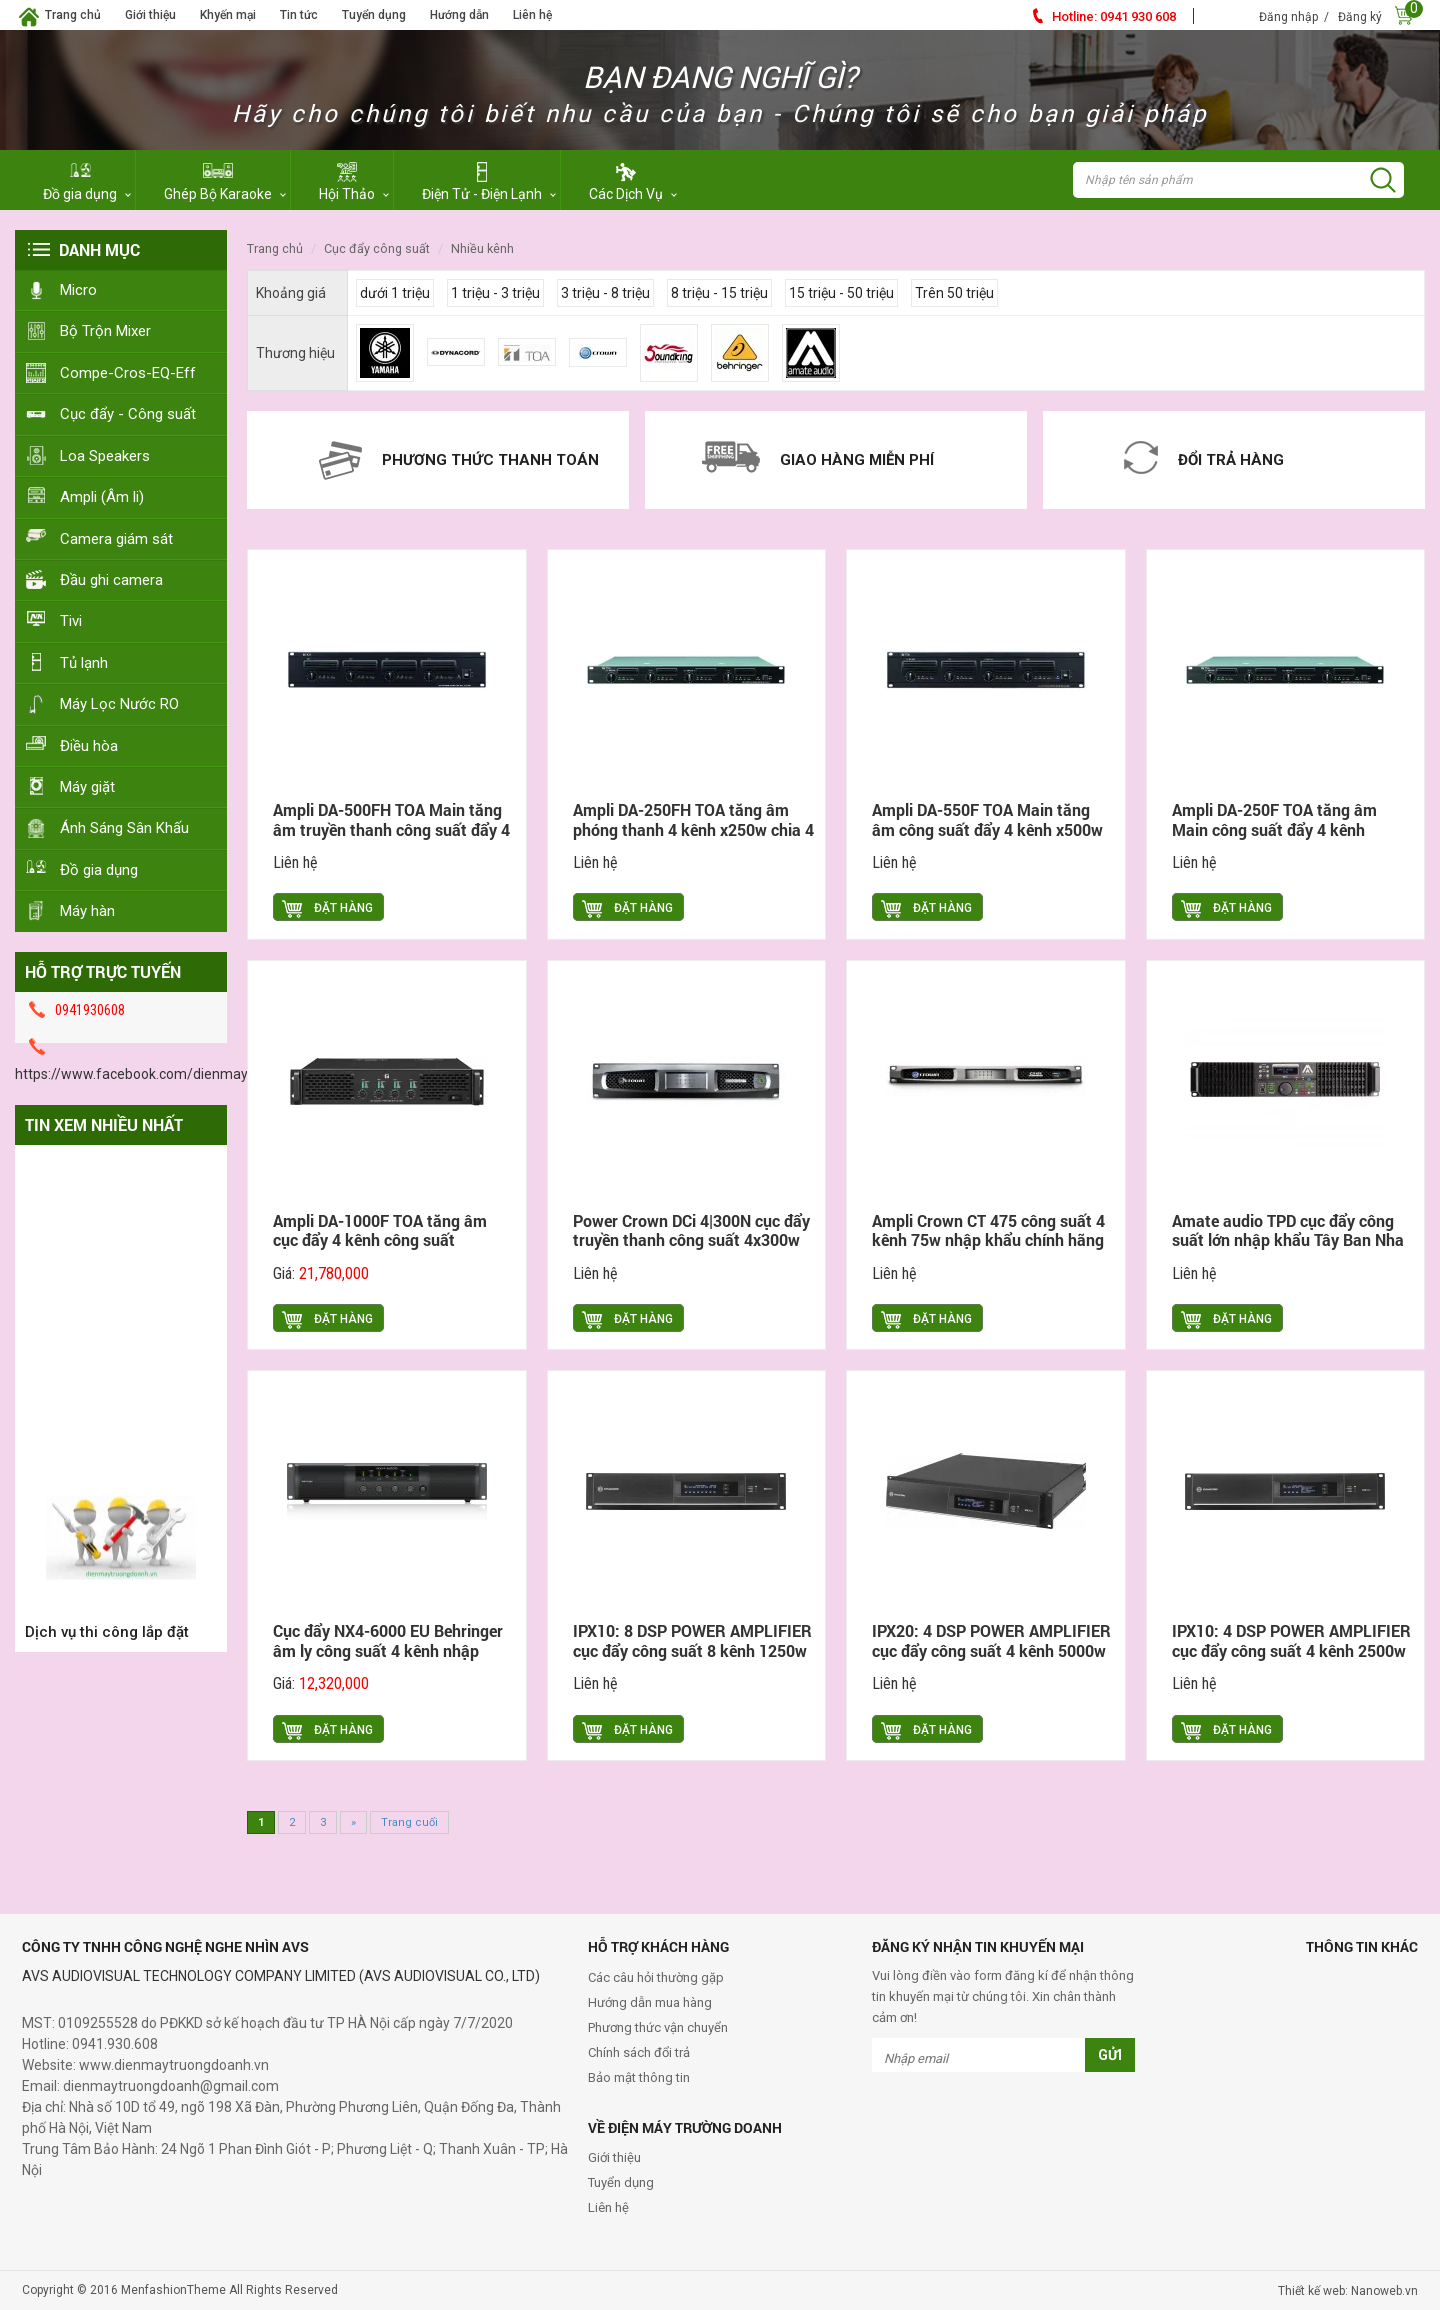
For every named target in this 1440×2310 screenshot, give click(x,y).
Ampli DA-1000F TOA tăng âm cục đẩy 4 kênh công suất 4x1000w (380, 1240)
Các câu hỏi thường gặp (656, 1977)
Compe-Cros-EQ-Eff (128, 373)
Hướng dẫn (459, 15)
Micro (78, 290)
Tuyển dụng (374, 15)
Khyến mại (228, 15)
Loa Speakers (105, 456)
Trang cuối (409, 1822)
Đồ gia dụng (99, 870)
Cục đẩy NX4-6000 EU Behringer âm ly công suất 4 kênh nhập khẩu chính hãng (388, 1650)
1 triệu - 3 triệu (495, 293)
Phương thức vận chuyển (658, 2027)
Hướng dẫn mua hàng (650, 2002)
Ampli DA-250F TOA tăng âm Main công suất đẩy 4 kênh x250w (1274, 829)
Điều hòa (89, 746)
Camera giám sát (116, 539)
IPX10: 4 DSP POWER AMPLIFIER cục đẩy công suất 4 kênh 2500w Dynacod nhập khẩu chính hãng (1291, 1650)
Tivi (71, 621)
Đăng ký (1360, 17)
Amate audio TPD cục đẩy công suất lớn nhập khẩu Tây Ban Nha (1288, 1230)
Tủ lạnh (84, 663)
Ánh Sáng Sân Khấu (124, 828)
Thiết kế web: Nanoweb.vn (1348, 2291)
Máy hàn (87, 911)
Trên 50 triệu (954, 293)
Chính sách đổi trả (639, 2052)
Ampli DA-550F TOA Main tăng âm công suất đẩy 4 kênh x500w (987, 819)
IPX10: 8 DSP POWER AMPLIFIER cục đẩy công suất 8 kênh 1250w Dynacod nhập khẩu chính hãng (692, 1650)
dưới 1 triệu (395, 293)
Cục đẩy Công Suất (377, 248)
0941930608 (90, 1010)
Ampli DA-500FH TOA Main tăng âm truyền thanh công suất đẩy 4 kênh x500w (391, 829)
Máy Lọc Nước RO (119, 704)
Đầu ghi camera (111, 580)
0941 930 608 (1114, 16)
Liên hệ (532, 15)
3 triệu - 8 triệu (605, 293)
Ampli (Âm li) (102, 497)
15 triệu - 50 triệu (841, 293)
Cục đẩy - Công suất (128, 414)
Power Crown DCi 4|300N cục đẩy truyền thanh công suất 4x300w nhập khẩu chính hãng (691, 1240)
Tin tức (299, 15)
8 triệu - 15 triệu (719, 293)
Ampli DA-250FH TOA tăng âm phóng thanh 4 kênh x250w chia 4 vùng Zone (693, 829)
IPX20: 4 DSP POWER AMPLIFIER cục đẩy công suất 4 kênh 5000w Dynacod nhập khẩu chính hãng (991, 1650)
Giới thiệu (150, 15)
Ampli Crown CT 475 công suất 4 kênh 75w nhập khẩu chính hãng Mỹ (988, 1240)
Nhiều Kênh (482, 248)
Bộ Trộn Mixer (105, 331)
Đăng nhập (1288, 17)
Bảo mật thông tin (639, 2077)
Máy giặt (87, 787)
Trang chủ (73, 15)
